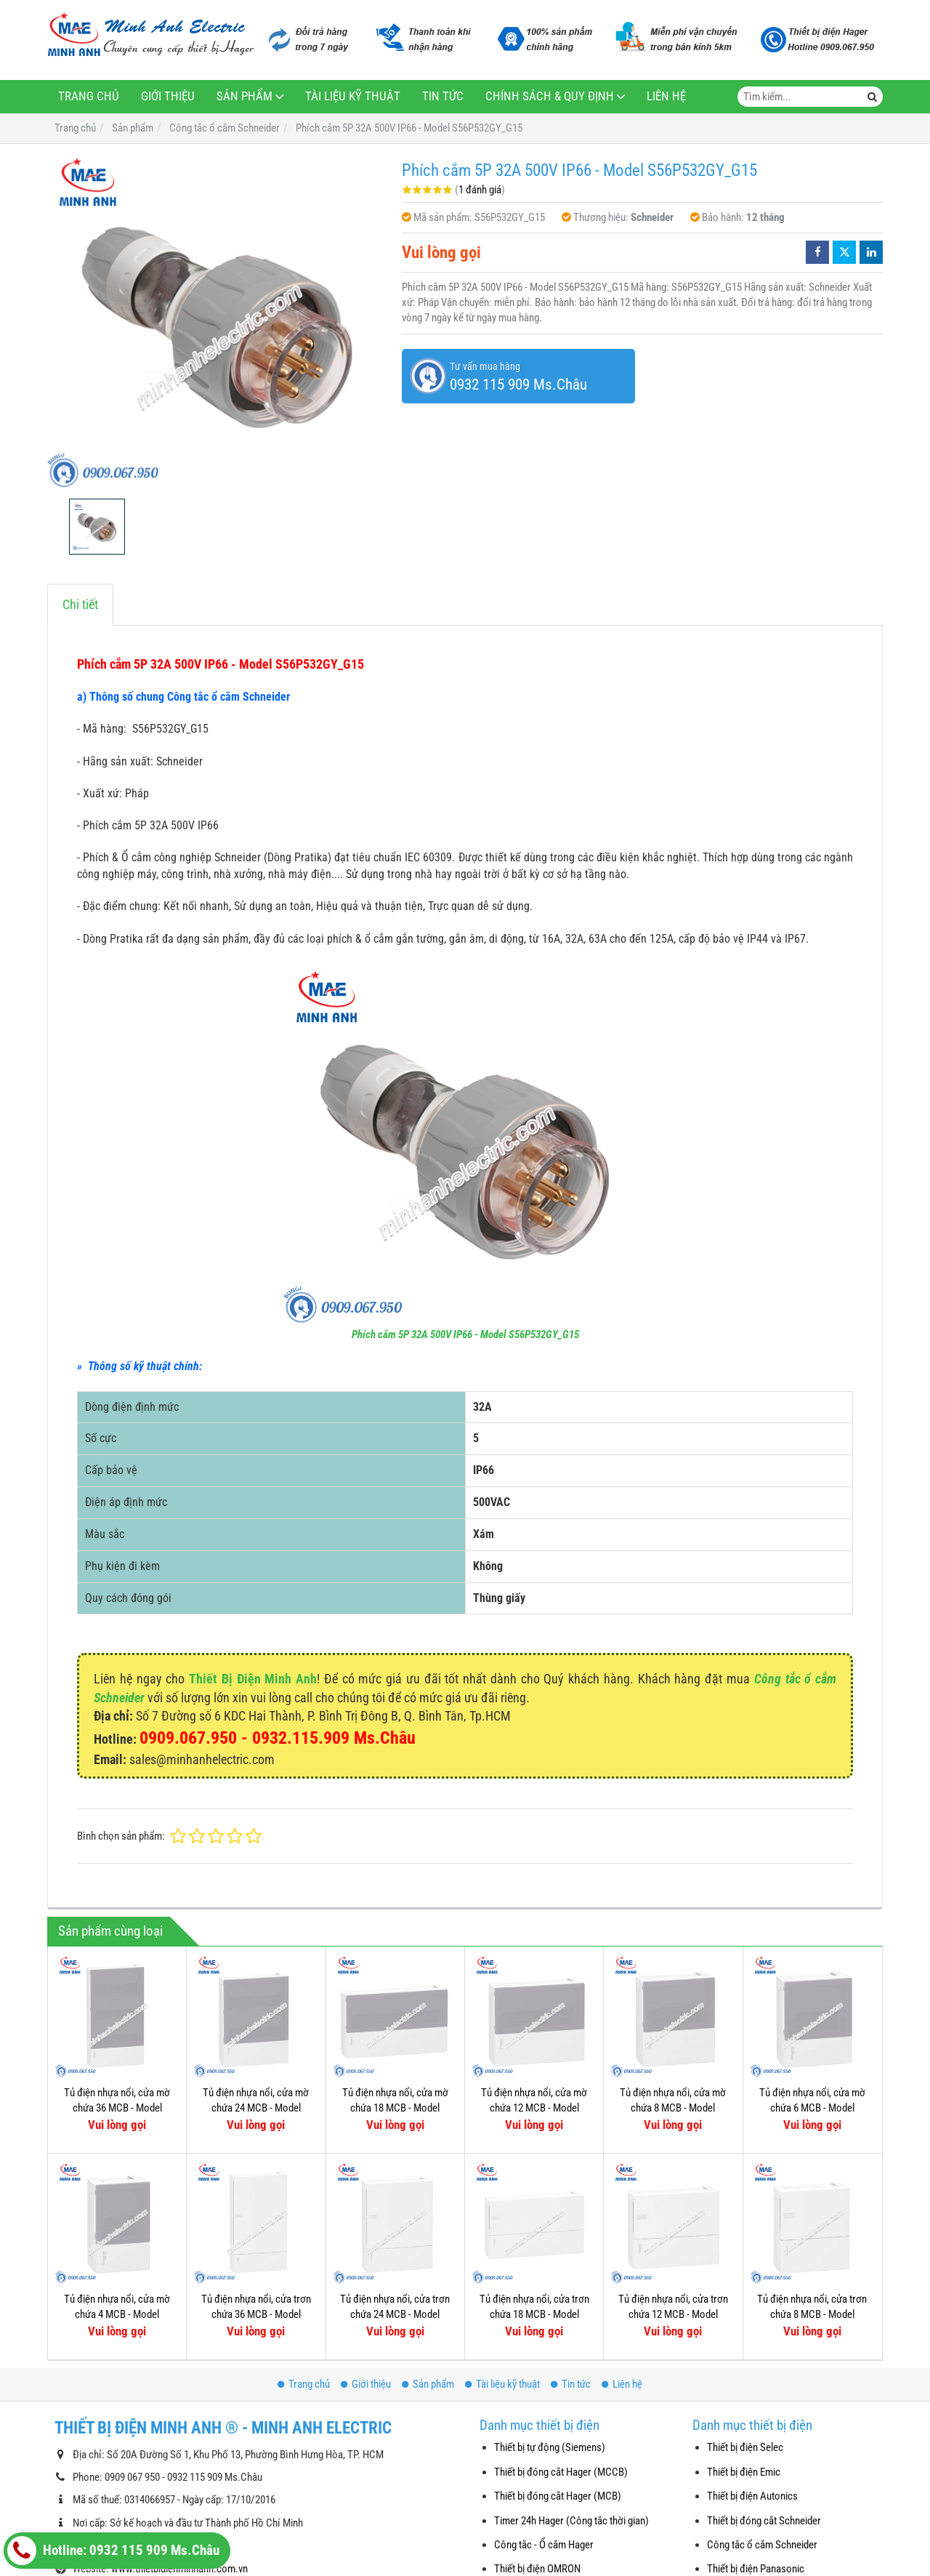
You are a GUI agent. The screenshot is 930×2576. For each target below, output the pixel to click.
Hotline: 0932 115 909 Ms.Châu (113, 2550)
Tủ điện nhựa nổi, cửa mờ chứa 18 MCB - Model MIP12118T (395, 2108)
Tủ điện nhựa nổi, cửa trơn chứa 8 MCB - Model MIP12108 (812, 2191)
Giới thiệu (168, 96)
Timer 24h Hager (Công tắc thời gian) (571, 2520)
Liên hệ (666, 96)
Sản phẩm (244, 96)
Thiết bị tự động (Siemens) (549, 2447)
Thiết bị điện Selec (745, 2447)
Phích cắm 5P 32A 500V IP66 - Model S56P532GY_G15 (465, 1334)
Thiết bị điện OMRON (537, 2568)
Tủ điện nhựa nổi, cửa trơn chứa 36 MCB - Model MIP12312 (256, 2315)
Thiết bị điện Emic (743, 2472)
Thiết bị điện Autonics (752, 2496)
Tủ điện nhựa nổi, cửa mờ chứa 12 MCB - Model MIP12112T (534, 2108)
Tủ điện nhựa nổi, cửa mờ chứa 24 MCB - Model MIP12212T (256, 2108)
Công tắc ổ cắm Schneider (762, 2544)
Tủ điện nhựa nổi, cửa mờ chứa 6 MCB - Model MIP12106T (812, 2108)
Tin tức (443, 96)
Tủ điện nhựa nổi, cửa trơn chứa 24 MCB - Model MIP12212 (395, 2315)
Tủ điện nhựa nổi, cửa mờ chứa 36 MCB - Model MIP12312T (117, 2108)
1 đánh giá (479, 189)
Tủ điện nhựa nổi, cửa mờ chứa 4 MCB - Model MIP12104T (117, 2315)
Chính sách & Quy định (549, 96)
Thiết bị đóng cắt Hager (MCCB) (561, 2472)
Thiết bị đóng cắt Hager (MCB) (557, 2496)
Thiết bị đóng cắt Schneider (764, 2520)
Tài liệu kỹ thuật (352, 96)
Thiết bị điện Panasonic (755, 2568)
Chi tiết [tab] (80, 604)
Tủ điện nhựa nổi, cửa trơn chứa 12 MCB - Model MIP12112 (673, 2191)
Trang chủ (88, 96)
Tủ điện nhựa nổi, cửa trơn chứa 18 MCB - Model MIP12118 (534, 2191)
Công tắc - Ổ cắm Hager (544, 2544)
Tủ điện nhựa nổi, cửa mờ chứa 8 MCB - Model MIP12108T (673, 2108)
